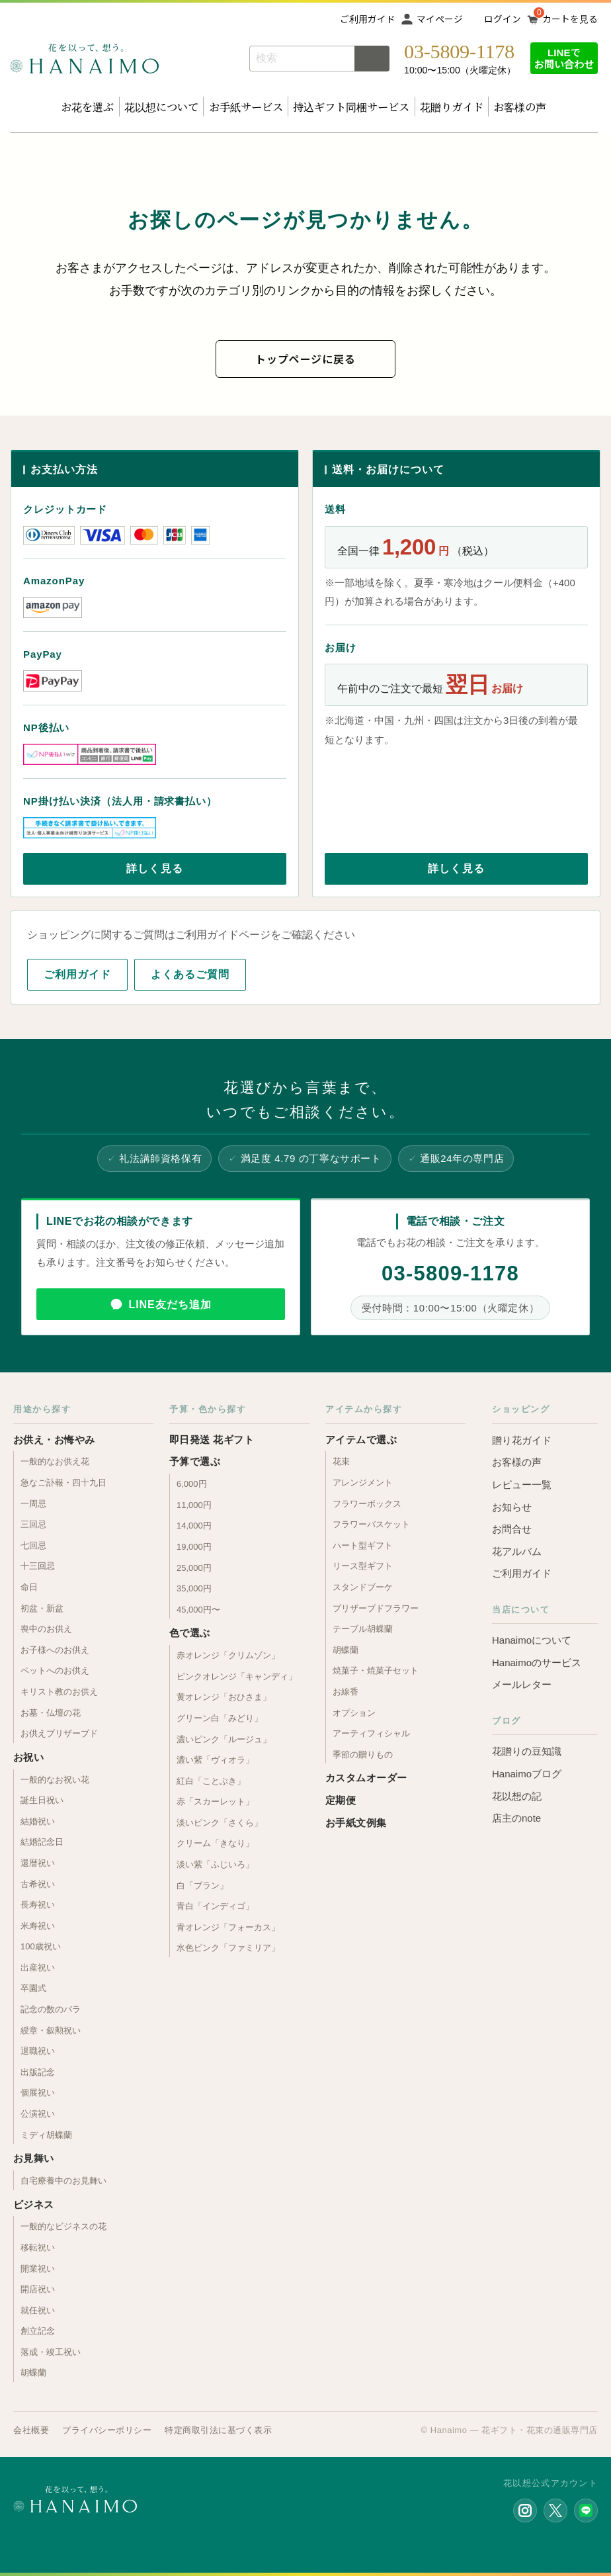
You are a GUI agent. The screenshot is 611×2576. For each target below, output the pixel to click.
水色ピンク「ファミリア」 (228, 1948)
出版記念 (37, 2072)
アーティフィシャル (371, 1733)
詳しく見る (154, 868)
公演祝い (37, 2114)
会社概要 (31, 2430)
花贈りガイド (451, 106)
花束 (341, 1461)
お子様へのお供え (54, 1650)
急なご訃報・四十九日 (63, 1483)
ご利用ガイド (367, 18)
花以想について (161, 106)
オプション (354, 1713)
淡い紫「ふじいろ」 (215, 1864)
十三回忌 (37, 1566)
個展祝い (37, 2093)
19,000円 (194, 1547)
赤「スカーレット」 (215, 1801)
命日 (29, 1587)
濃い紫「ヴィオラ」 (215, 1760)
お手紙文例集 (356, 1822)
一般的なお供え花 (54, 1461)
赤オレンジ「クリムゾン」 (228, 1655)
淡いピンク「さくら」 (220, 1823)
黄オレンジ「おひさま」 (224, 1697)
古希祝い (37, 1884)
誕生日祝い (41, 1800)
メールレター (521, 1684)
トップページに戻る (305, 359)
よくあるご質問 (190, 974)
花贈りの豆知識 (526, 1751)
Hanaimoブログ (526, 1773)
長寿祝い (37, 1905)
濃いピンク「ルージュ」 (224, 1739)
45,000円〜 (198, 1610)
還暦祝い (37, 1863)
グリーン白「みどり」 (220, 1718)
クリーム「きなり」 (215, 1843)
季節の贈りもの (363, 1754)
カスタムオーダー (366, 1777)
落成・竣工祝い (50, 2352)
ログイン (502, 18)
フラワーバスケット (371, 1524)
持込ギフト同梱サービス (351, 106)
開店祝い (37, 2289)
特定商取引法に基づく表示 (218, 2430)
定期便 (340, 1800)
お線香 (345, 1692)
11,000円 (194, 1505)
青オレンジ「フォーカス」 (228, 1927)
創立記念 (37, 2331)
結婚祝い (37, 1821)
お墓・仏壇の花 (50, 1713)
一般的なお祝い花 (54, 1780)
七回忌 (33, 1545)
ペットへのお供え (54, 1670)
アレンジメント (363, 1483)
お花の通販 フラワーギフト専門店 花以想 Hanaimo (84, 58)
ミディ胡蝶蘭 (46, 2135)
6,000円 (192, 1484)
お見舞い (33, 2158)
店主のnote (516, 1818)
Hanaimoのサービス (536, 1662)
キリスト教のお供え (59, 1692)
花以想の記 (517, 1796)
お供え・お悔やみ (54, 1439)
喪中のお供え (46, 1629)
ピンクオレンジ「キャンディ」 (237, 1676)
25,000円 (194, 1568)
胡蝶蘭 (33, 2372)
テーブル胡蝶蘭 (363, 1629)
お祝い (28, 1757)
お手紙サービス (246, 106)
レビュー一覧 (521, 1484)
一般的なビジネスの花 (63, 2226)
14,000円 (194, 1526)
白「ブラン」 (202, 1885)
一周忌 (33, 1504)
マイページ (440, 18)
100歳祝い (40, 1946)
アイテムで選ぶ (361, 1439)
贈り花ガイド (521, 1440)
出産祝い (37, 1968)
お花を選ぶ (87, 106)
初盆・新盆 (41, 1608)
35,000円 (194, 1588)
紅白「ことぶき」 (211, 1781)
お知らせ (512, 1507)
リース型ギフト (363, 1566)
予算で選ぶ (194, 1461)
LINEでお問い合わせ (564, 57)
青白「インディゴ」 (215, 1906)
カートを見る (570, 18)
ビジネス (33, 2204)
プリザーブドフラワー (376, 1608)
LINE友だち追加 (169, 1304)
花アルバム (517, 1551)
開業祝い (37, 2269)
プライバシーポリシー (106, 2430)
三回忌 (33, 1524)
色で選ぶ (189, 1632)
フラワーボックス (367, 1504)
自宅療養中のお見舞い (63, 2181)
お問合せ (512, 1528)
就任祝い (37, 2310)
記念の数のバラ (50, 2009)
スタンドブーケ (363, 1587)
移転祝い (37, 2247)
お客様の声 (519, 106)
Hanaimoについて (531, 1640)
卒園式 (33, 1988)
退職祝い (37, 2051)
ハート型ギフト (363, 1545)
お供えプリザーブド (59, 1733)
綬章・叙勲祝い (50, 2030)
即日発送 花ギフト (211, 1439)
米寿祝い (37, 1926)
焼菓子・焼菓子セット (376, 1670)
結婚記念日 (41, 1842)
